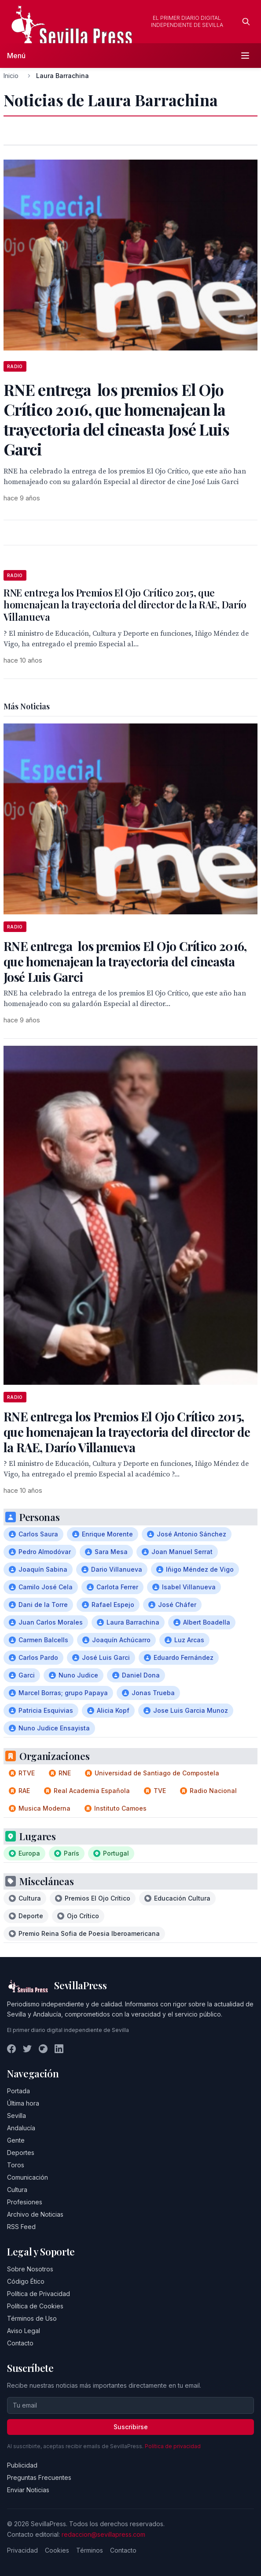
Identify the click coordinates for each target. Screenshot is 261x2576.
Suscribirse (131, 2427)
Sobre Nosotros (30, 2269)
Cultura (17, 2189)
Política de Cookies (35, 2306)
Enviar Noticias (28, 2490)
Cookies (57, 2550)
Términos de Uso (32, 2318)
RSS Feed (21, 2226)
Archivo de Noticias (35, 2214)
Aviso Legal (23, 2330)
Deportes (20, 2152)
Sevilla (16, 2115)
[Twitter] (27, 2048)
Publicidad (22, 2465)
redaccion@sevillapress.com (103, 2534)
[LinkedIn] (59, 2048)
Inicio (11, 75)
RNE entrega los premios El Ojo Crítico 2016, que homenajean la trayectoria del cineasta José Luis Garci (125, 961)
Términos (89, 2550)
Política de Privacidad (38, 2293)
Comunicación (27, 2177)
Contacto (20, 2343)
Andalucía (21, 2128)
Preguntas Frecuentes (39, 2477)
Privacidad (22, 2550)
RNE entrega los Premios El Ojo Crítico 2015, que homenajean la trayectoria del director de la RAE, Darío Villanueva (125, 604)
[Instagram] (43, 2048)
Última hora (23, 2103)
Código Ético (25, 2281)
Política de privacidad (173, 2446)
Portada (18, 2091)
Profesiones (24, 2202)
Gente (16, 2140)
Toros (15, 2165)
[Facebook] (11, 2048)
